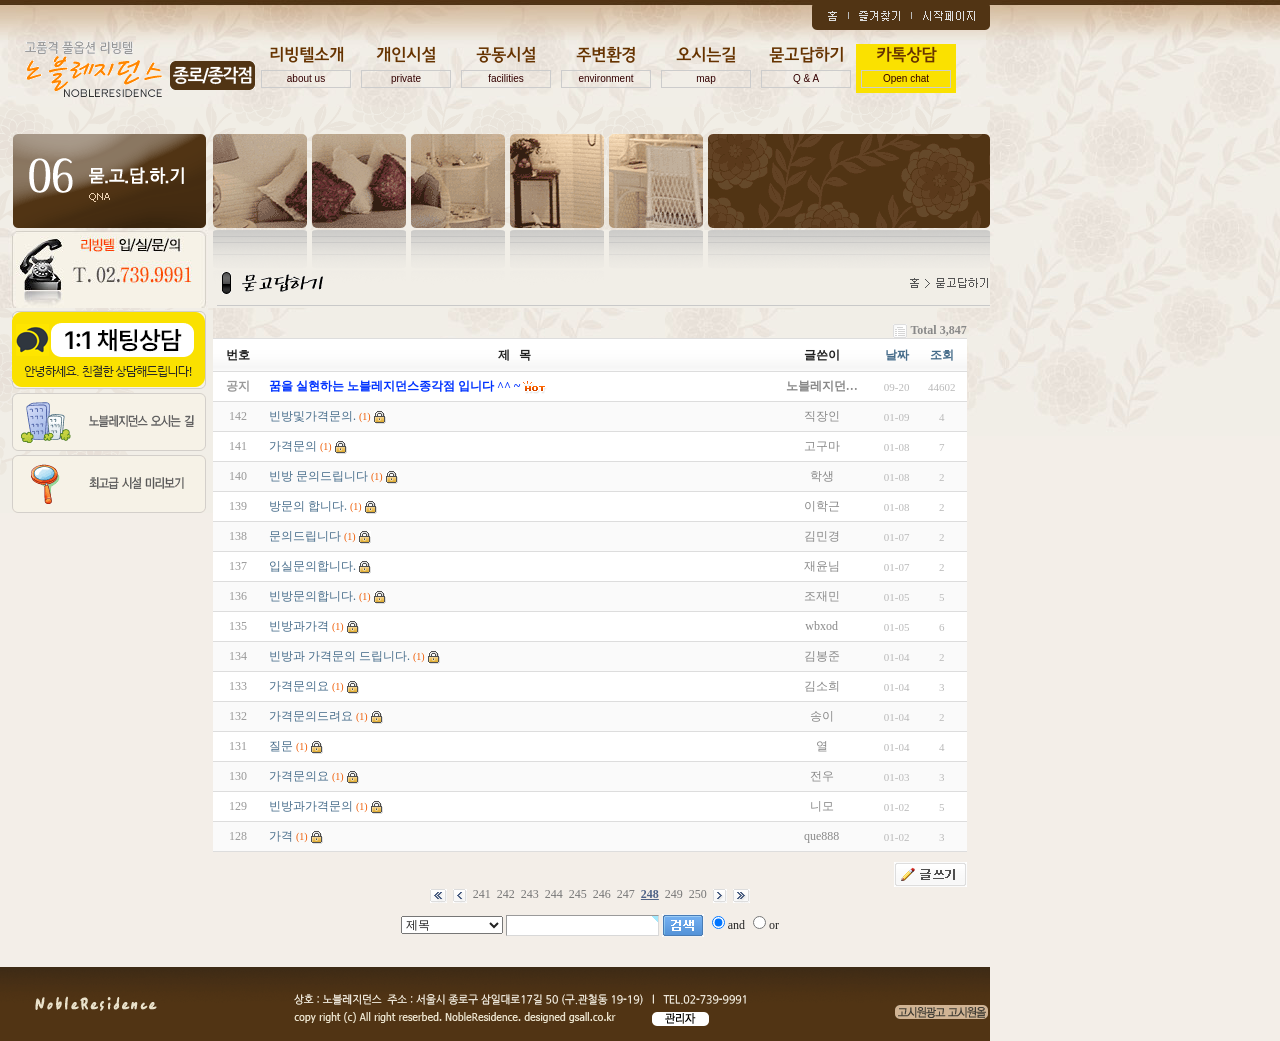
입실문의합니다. (312, 566)
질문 (281, 746)
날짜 (897, 355)
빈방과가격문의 (311, 806)
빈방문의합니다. (312, 596)
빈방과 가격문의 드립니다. (339, 656)
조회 (942, 355)
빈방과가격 (299, 626)
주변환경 (606, 67)
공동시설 (506, 67)
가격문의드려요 (311, 716)
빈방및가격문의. (312, 416)
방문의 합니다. (308, 506)
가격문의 (293, 446)
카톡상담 (906, 67)
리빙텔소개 (306, 67)
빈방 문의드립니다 (318, 476)
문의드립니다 (305, 536)
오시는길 (706, 67)
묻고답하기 (806, 67)
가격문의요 (299, 686)
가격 (281, 836)
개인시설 (406, 67)
